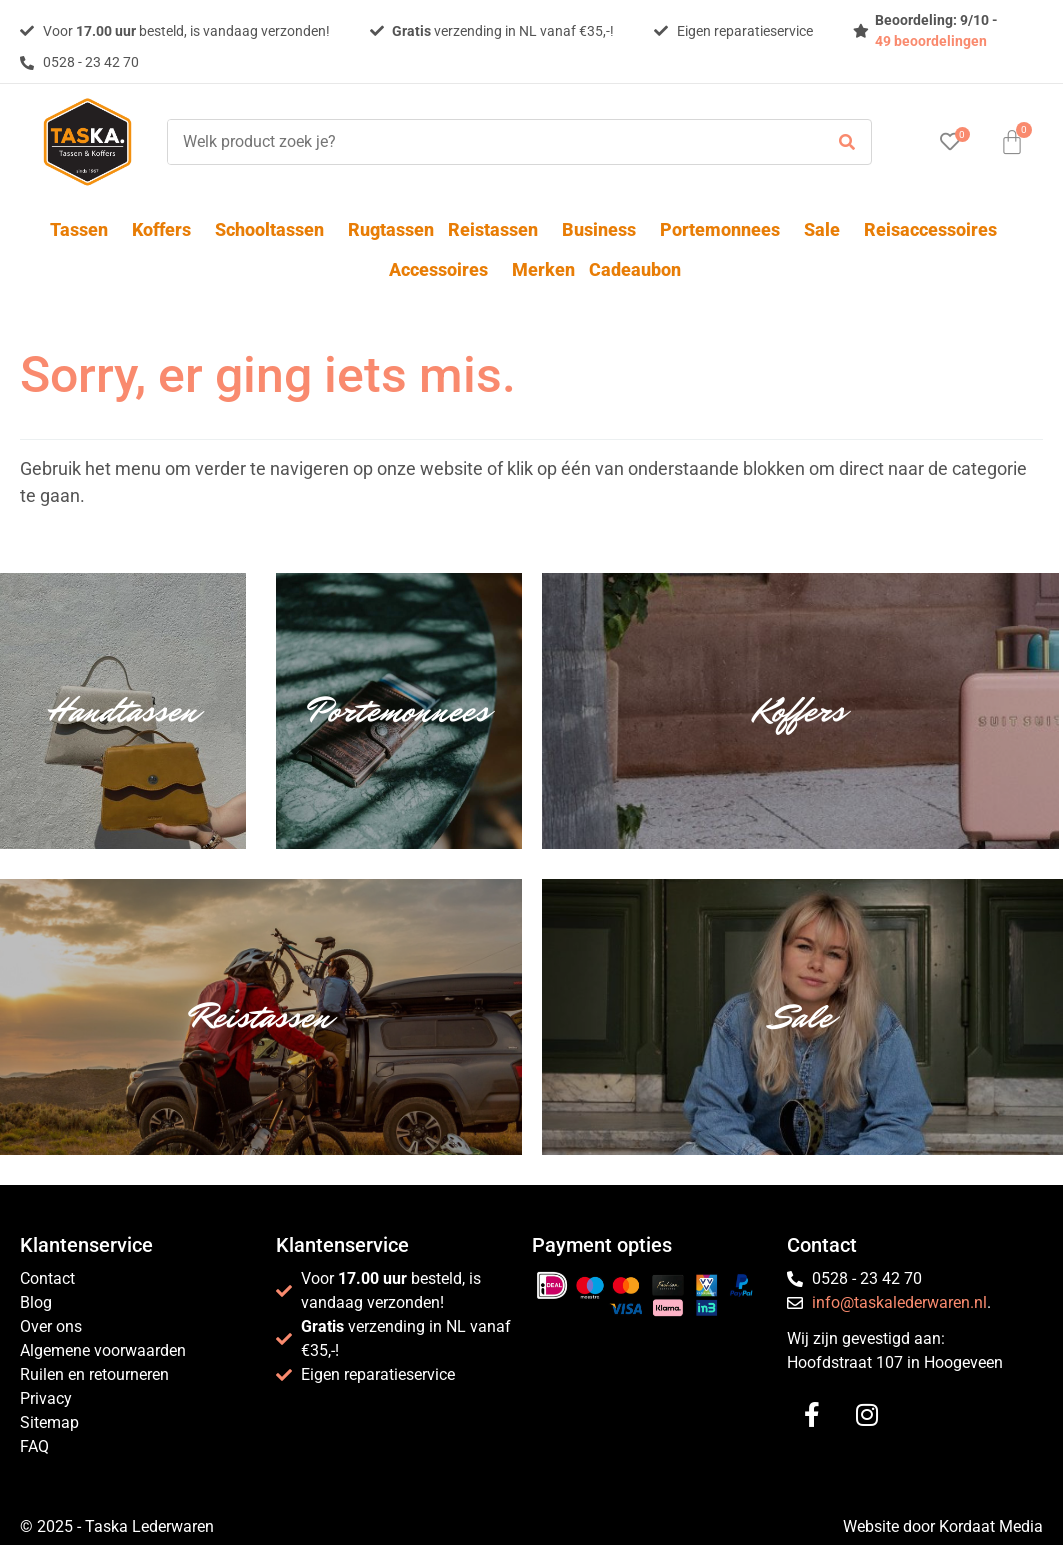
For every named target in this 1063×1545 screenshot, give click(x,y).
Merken (543, 269)
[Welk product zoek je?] (490, 142)
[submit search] (847, 142)
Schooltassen (274, 229)
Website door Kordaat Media (943, 1526)
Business (604, 229)
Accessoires (443, 269)
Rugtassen (391, 229)
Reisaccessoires (935, 229)
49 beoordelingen (931, 41)
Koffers (166, 229)
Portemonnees (725, 229)
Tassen (84, 229)
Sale (827, 229)
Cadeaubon (635, 269)
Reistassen (498, 229)
